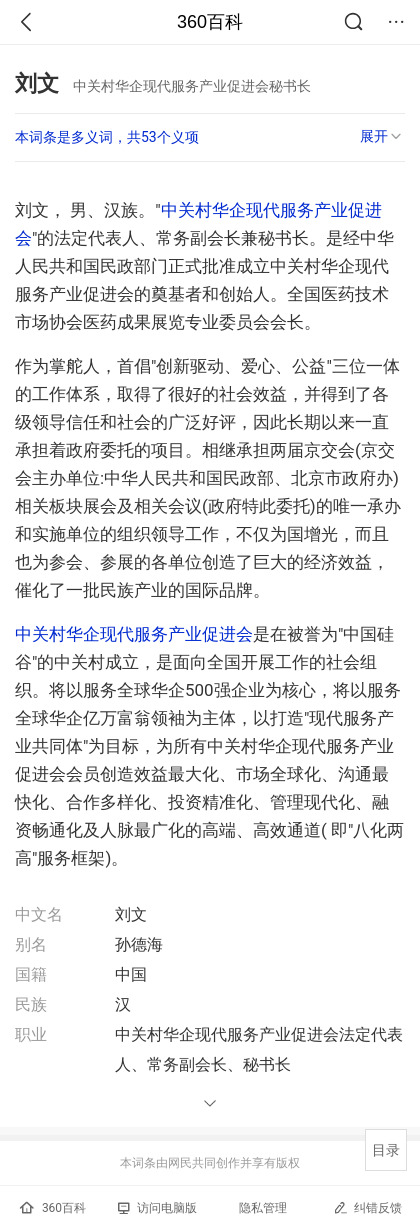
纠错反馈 (367, 1207)
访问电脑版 (157, 1208)
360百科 (210, 22)
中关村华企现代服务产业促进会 (134, 634)
